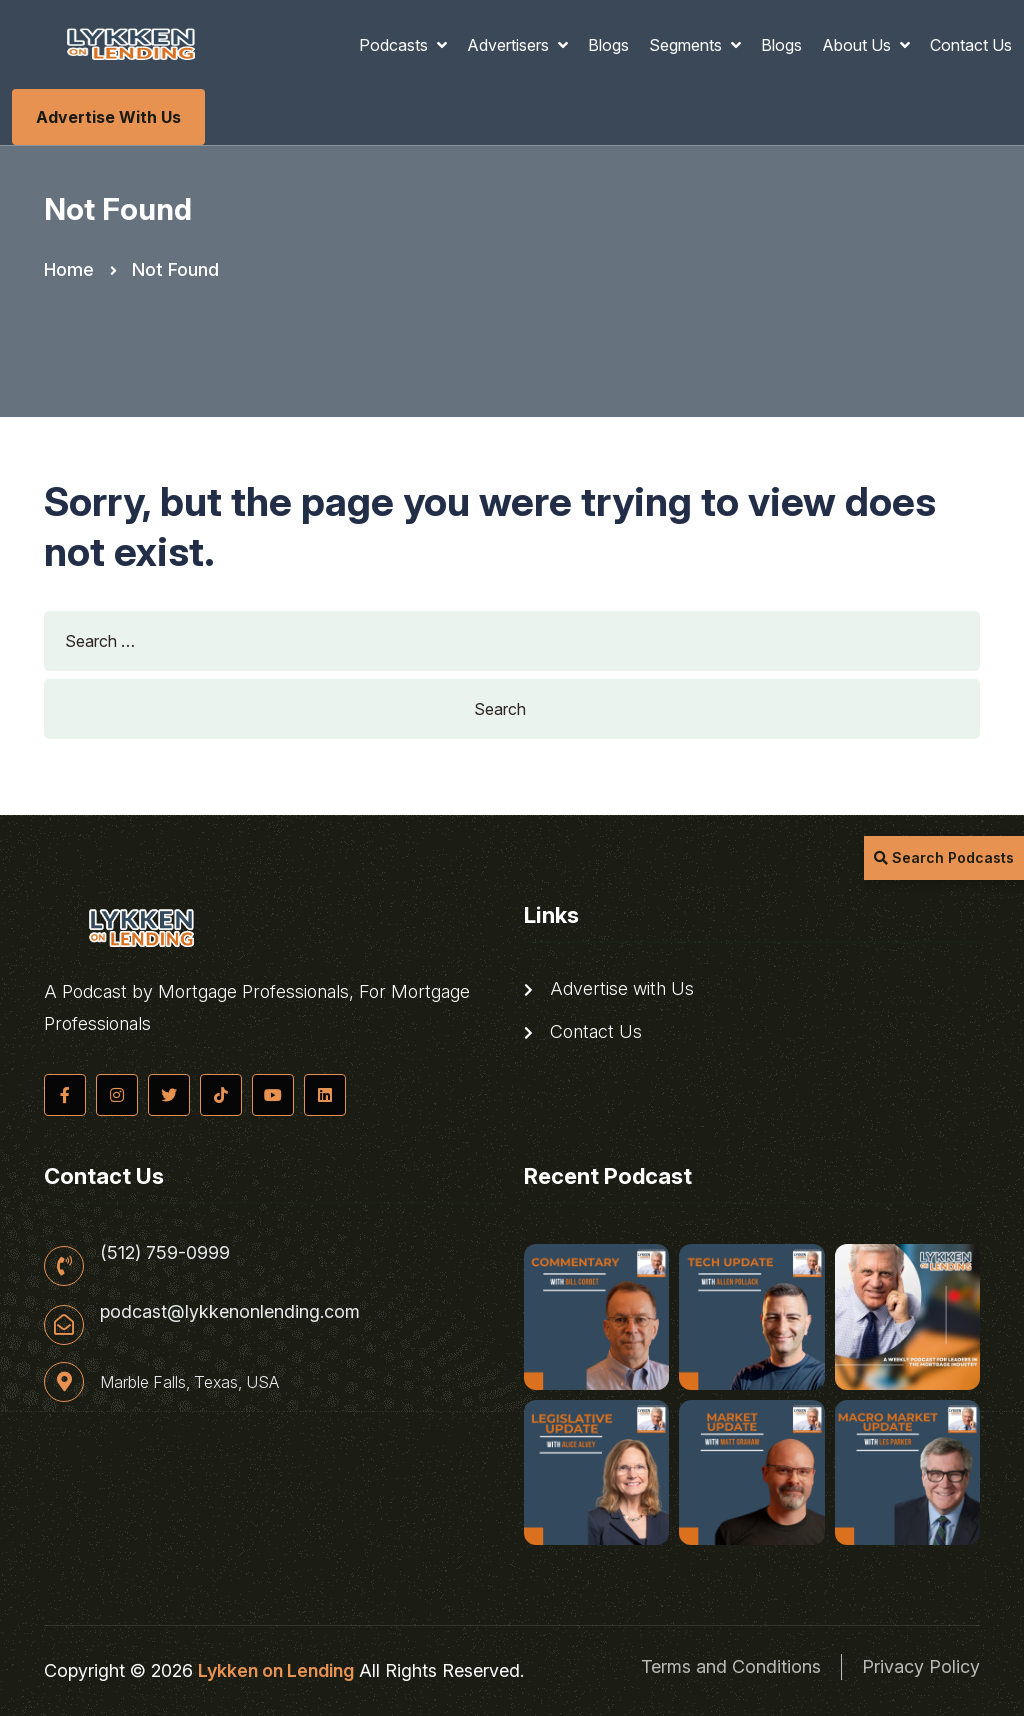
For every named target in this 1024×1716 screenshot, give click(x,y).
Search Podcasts (944, 857)
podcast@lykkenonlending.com (230, 1312)
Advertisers (510, 45)
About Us (858, 45)
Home (69, 269)
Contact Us (971, 45)
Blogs (608, 45)
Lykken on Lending (276, 1670)
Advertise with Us (108, 117)
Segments (687, 45)
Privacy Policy (921, 1666)
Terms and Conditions (731, 1666)
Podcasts (395, 45)
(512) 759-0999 (165, 1253)
